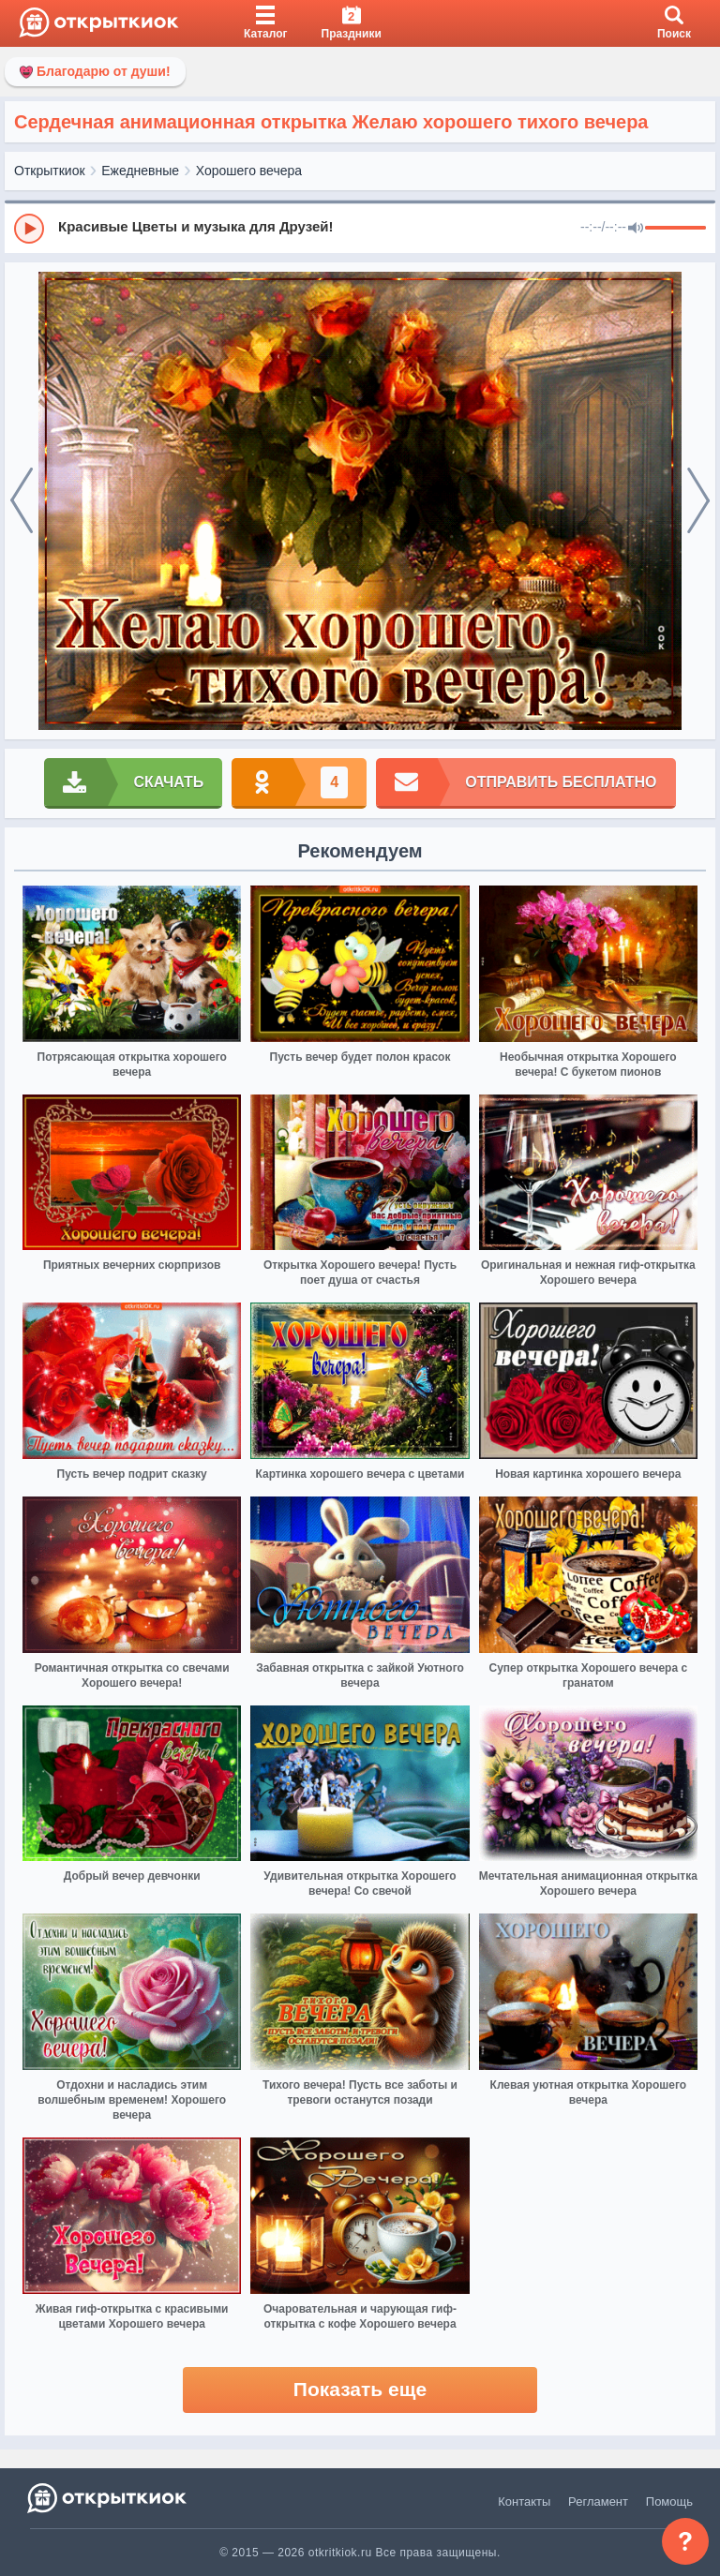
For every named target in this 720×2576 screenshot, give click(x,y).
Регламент (598, 2501)
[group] (360, 227)
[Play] (29, 229)
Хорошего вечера (249, 170)
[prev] (21, 501)
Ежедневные (140, 170)
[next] (698, 501)
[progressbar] (675, 228)
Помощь (669, 2501)
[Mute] (635, 228)
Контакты (524, 2501)
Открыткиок (49, 170)
